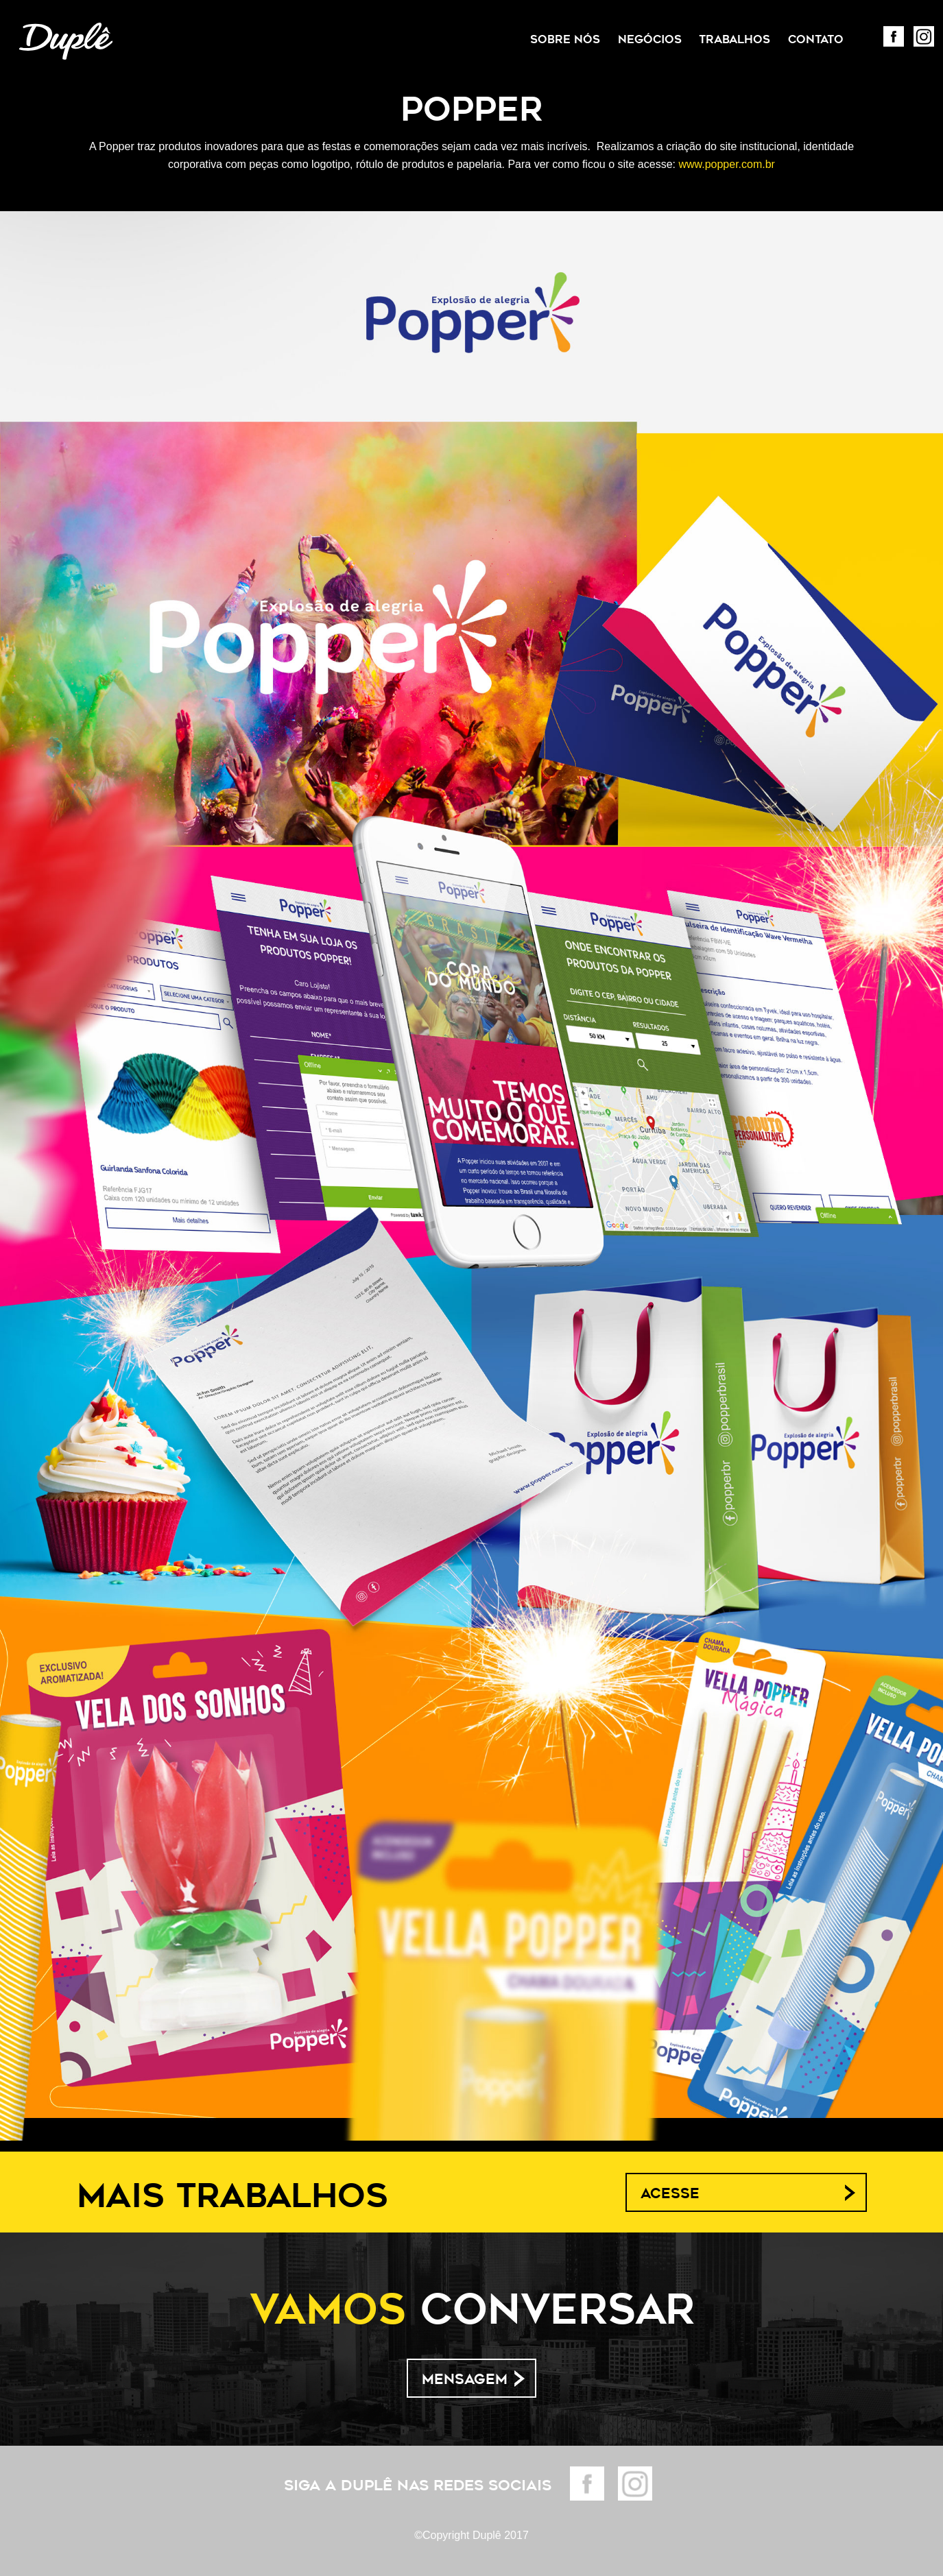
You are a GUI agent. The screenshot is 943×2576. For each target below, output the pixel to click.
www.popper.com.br (726, 164)
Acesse (670, 2193)
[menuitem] (565, 39)
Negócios (650, 39)
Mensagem (465, 2379)
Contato (816, 39)
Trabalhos (734, 39)
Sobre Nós (565, 39)
